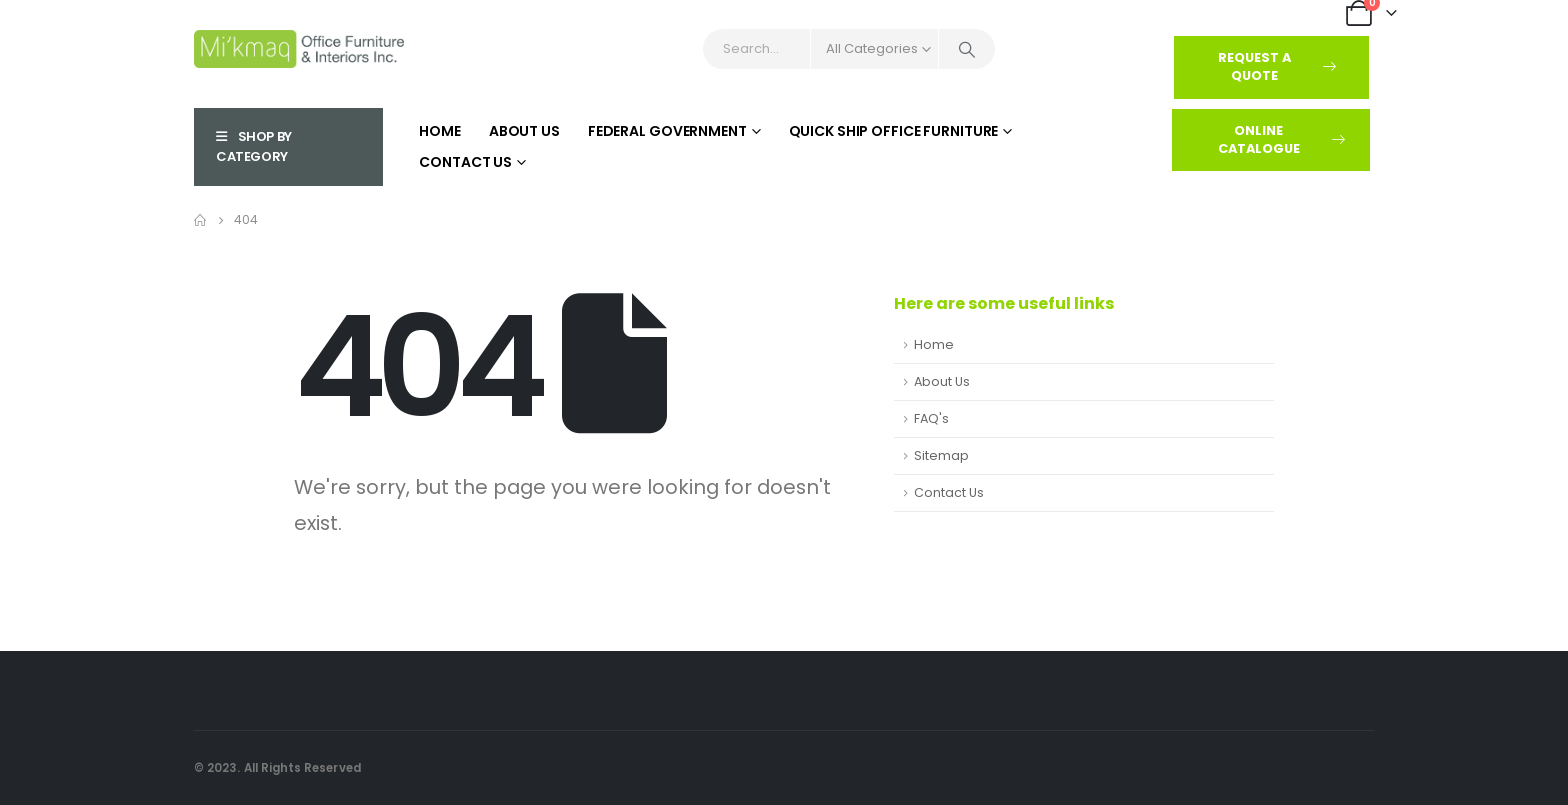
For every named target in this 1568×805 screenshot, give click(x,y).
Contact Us (465, 162)
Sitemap (941, 455)
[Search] (967, 49)
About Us (524, 131)
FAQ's (931, 418)
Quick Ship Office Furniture (894, 131)
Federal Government (667, 131)
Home (440, 131)
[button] (1271, 67)
